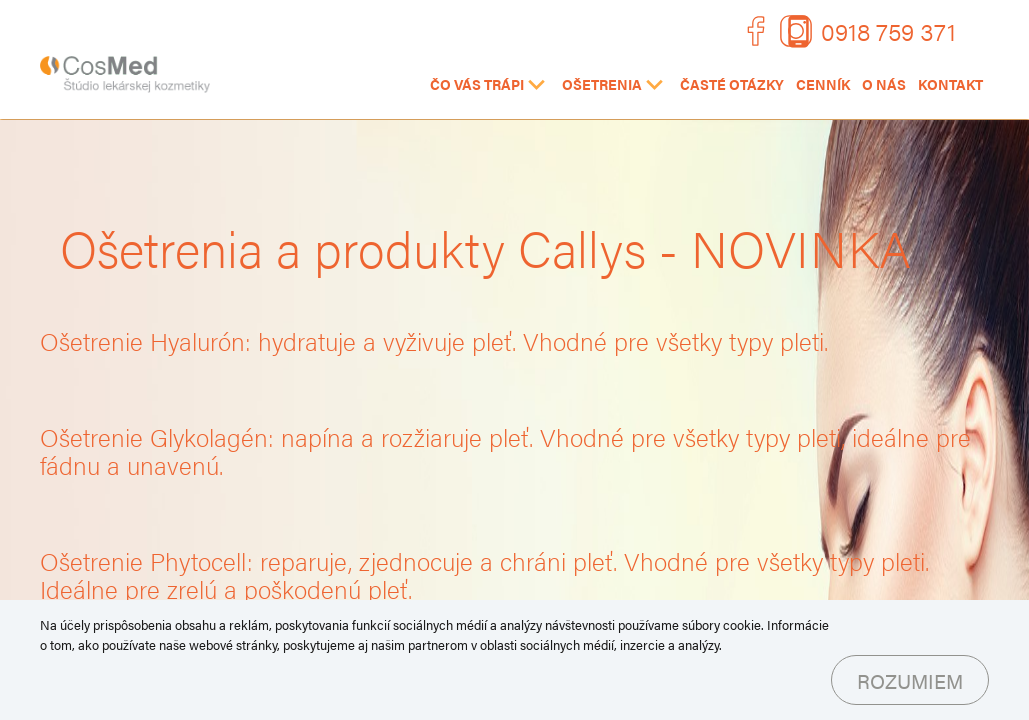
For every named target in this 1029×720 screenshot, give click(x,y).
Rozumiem (910, 680)
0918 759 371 (888, 30)
